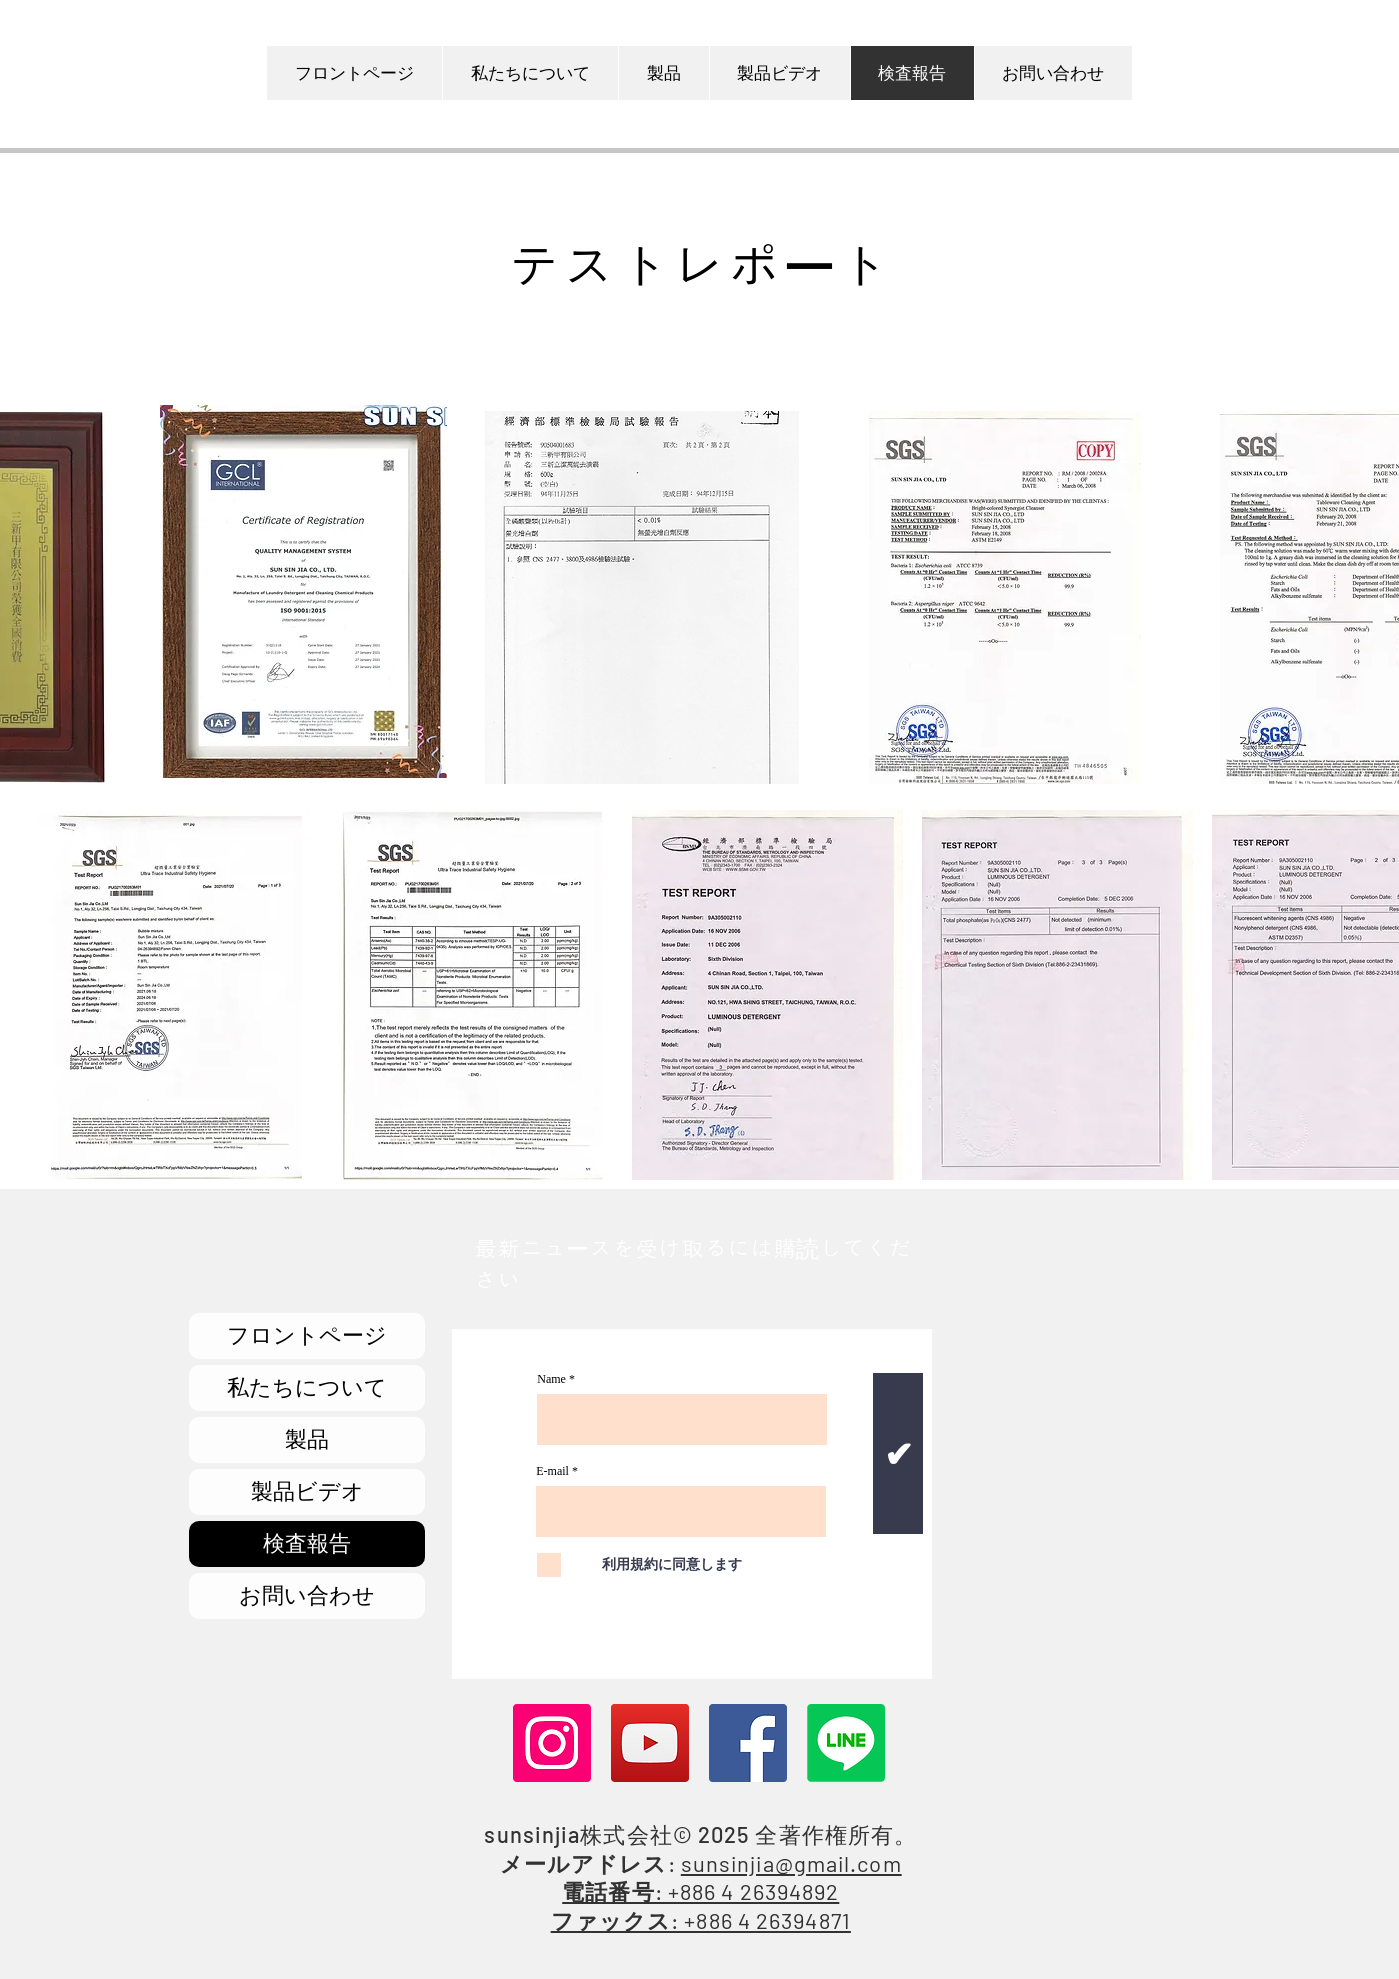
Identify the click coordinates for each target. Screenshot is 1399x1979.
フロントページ (307, 1335)
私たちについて (307, 1387)
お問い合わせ (307, 1595)
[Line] (846, 1743)
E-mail (552, 1471)
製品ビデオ (307, 1491)
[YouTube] (650, 1743)
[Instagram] (552, 1743)
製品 (307, 1439)
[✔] (898, 1453)
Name (551, 1379)
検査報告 (307, 1543)
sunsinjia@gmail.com (791, 1863)
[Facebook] (748, 1743)
